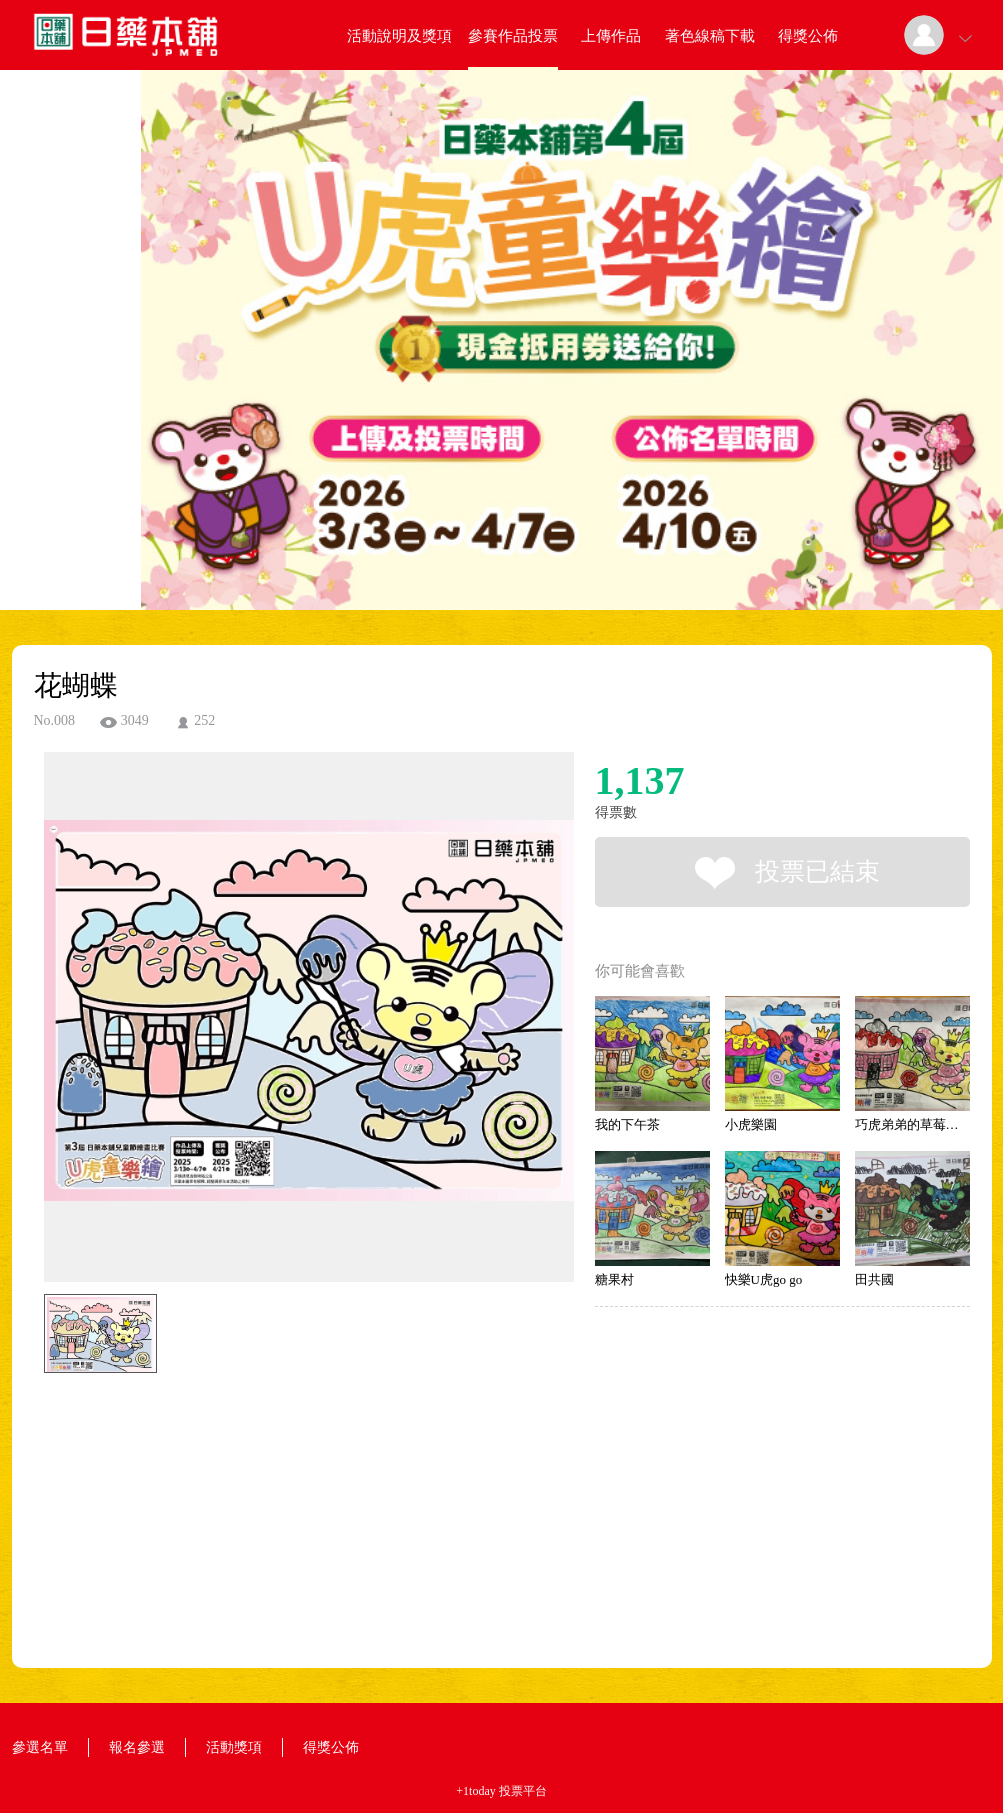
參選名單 (40, 1747)
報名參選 (137, 1747)
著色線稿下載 (710, 36)
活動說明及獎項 (399, 36)
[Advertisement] (278, 1472)
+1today (475, 1791)
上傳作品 (611, 36)
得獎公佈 (808, 36)
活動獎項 (234, 1747)
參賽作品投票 (513, 36)
